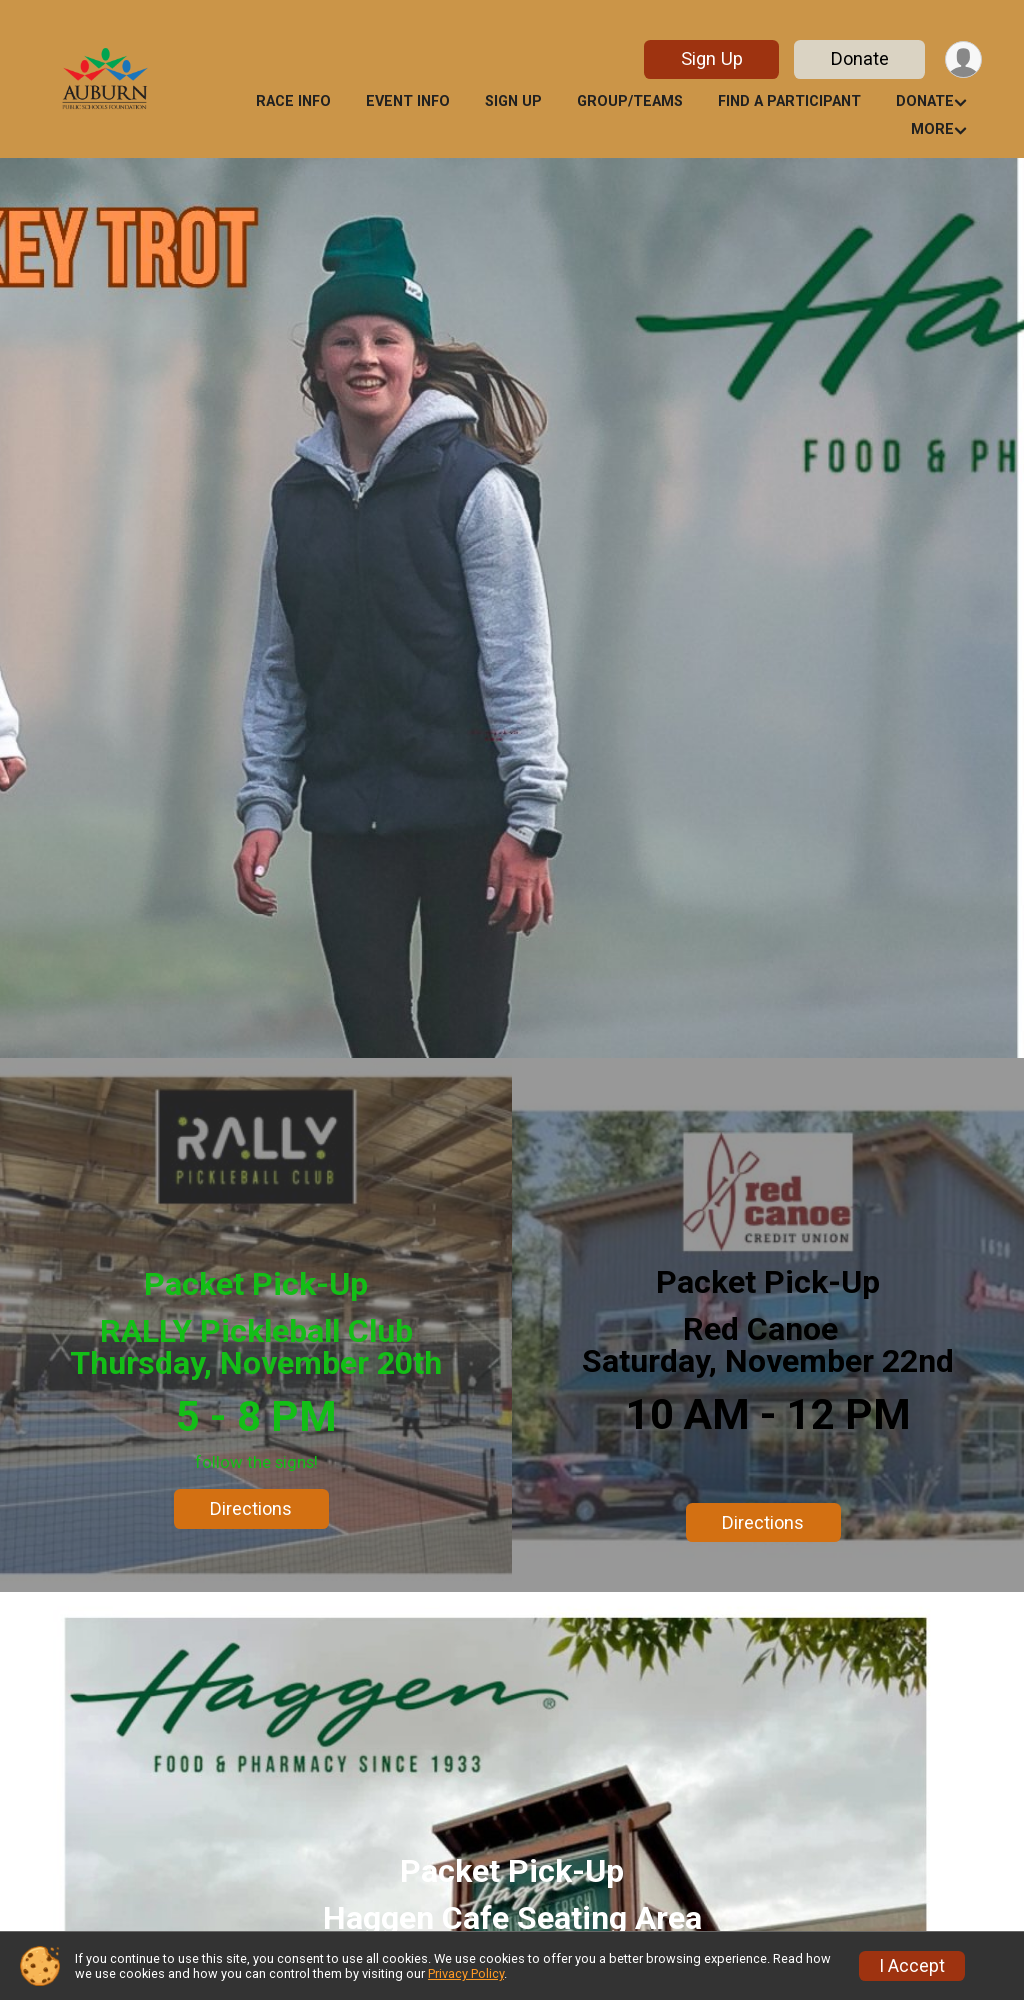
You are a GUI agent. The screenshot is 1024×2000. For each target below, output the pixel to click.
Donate (860, 58)
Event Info (408, 101)
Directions (251, 1508)
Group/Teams (630, 101)
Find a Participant (789, 101)
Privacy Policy (466, 1973)
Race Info (293, 101)
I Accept (912, 1966)
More (932, 129)
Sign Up (712, 58)
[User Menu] (963, 59)
